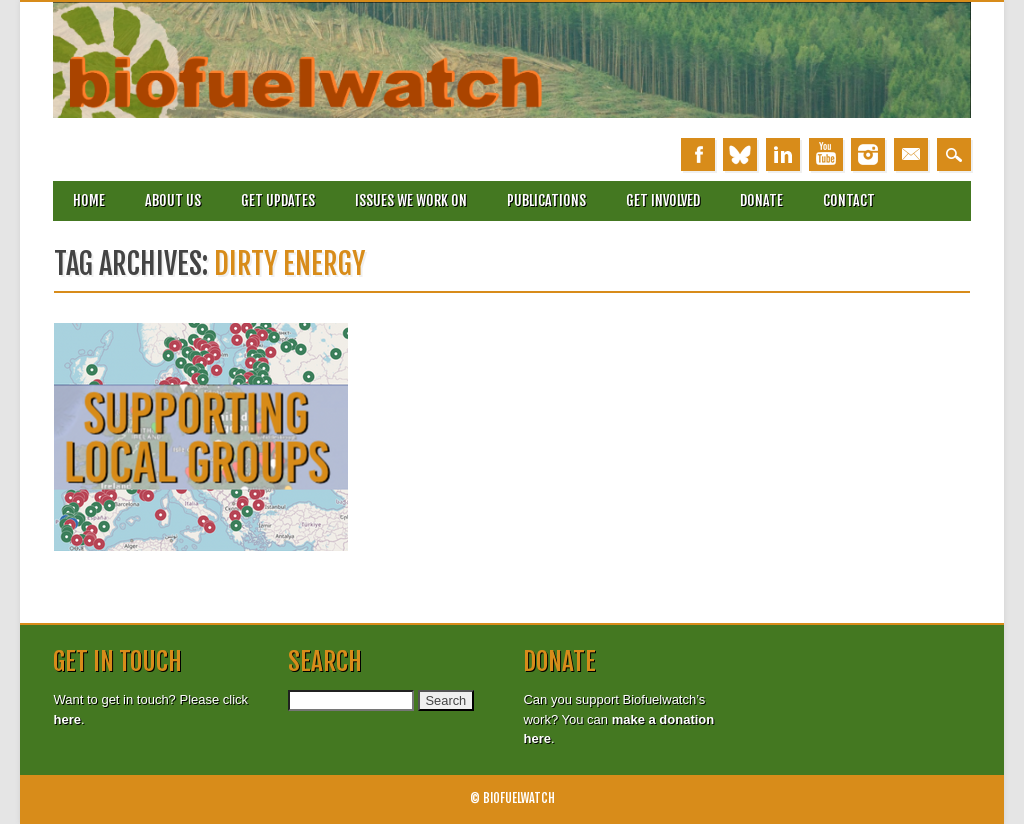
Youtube (826, 154)
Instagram (868, 154)
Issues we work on (411, 200)
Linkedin (783, 154)
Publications (546, 200)
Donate (761, 200)
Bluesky (740, 154)
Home (89, 200)
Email (911, 154)
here (66, 719)
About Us (173, 200)
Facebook (698, 154)
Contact (849, 200)
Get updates (278, 200)
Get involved (663, 200)
